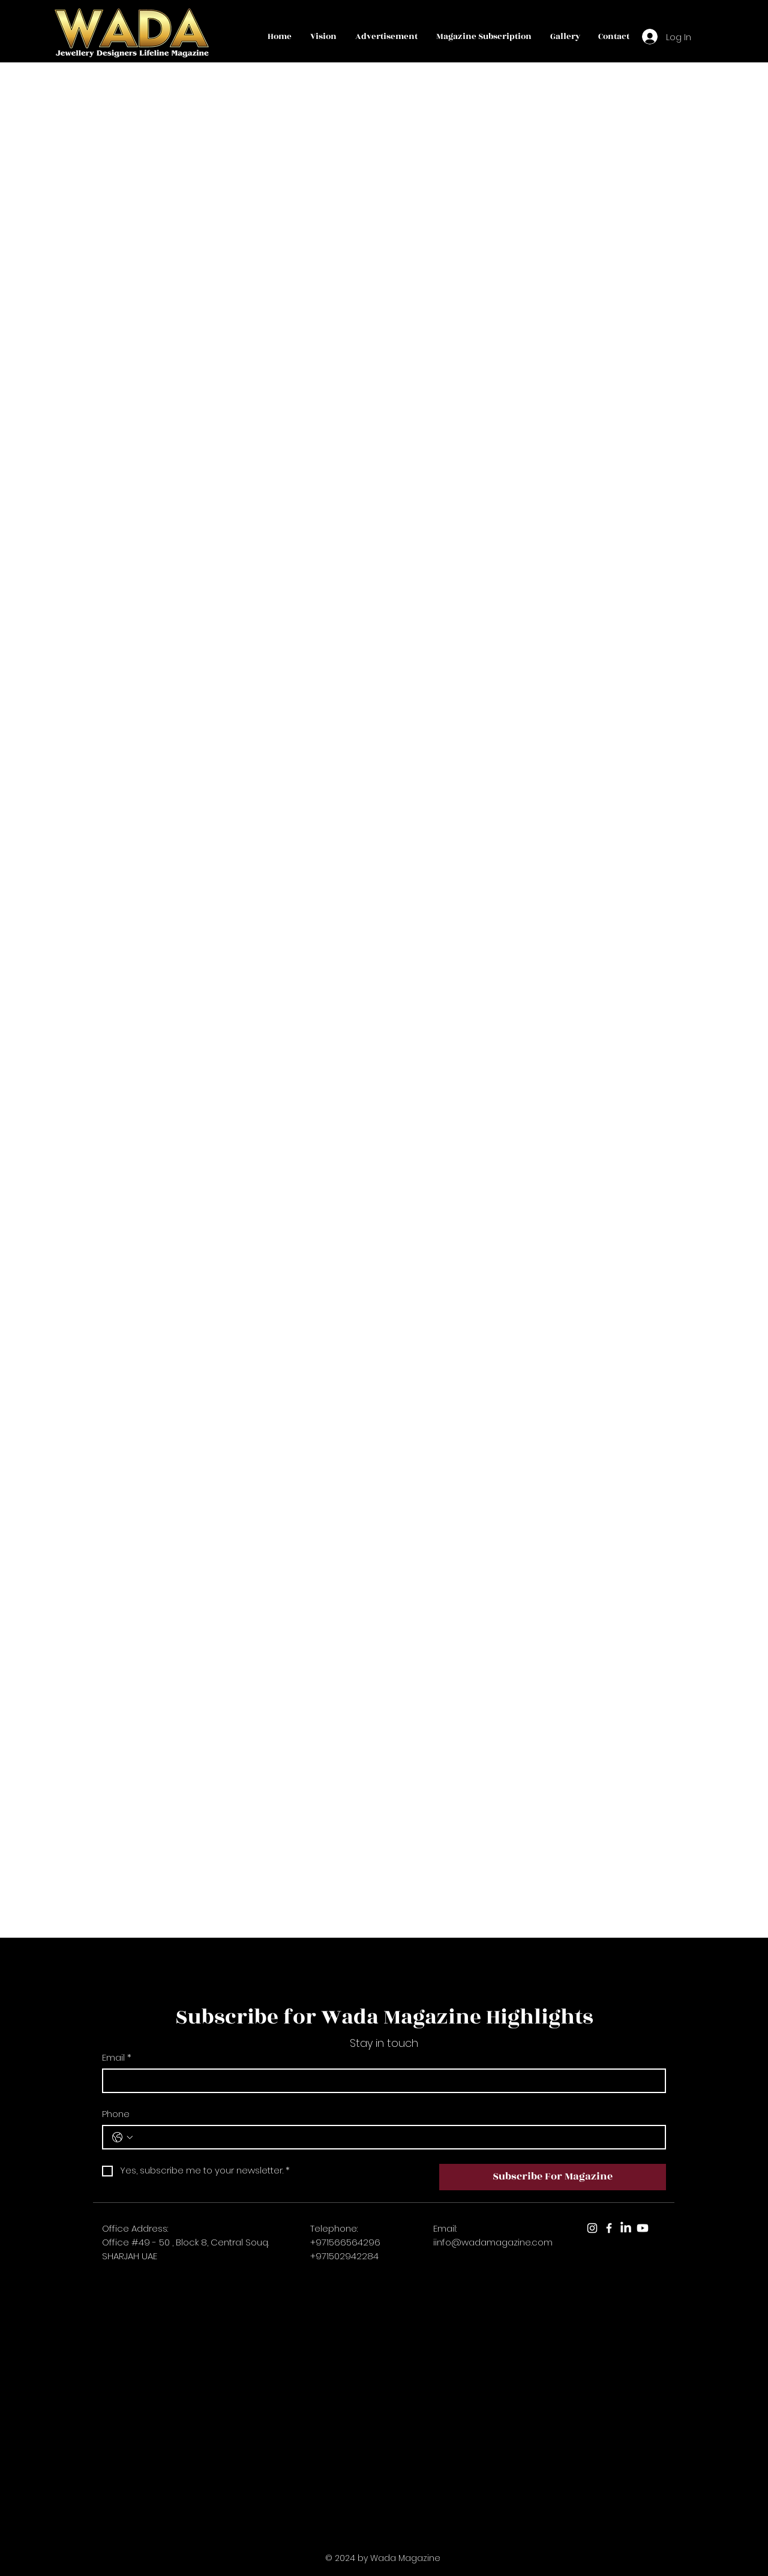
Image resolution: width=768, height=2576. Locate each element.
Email (116, 2057)
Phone (116, 2113)
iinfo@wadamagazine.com (493, 2242)
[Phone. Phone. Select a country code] (122, 2137)
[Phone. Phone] (396, 2137)
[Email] (380, 2081)
